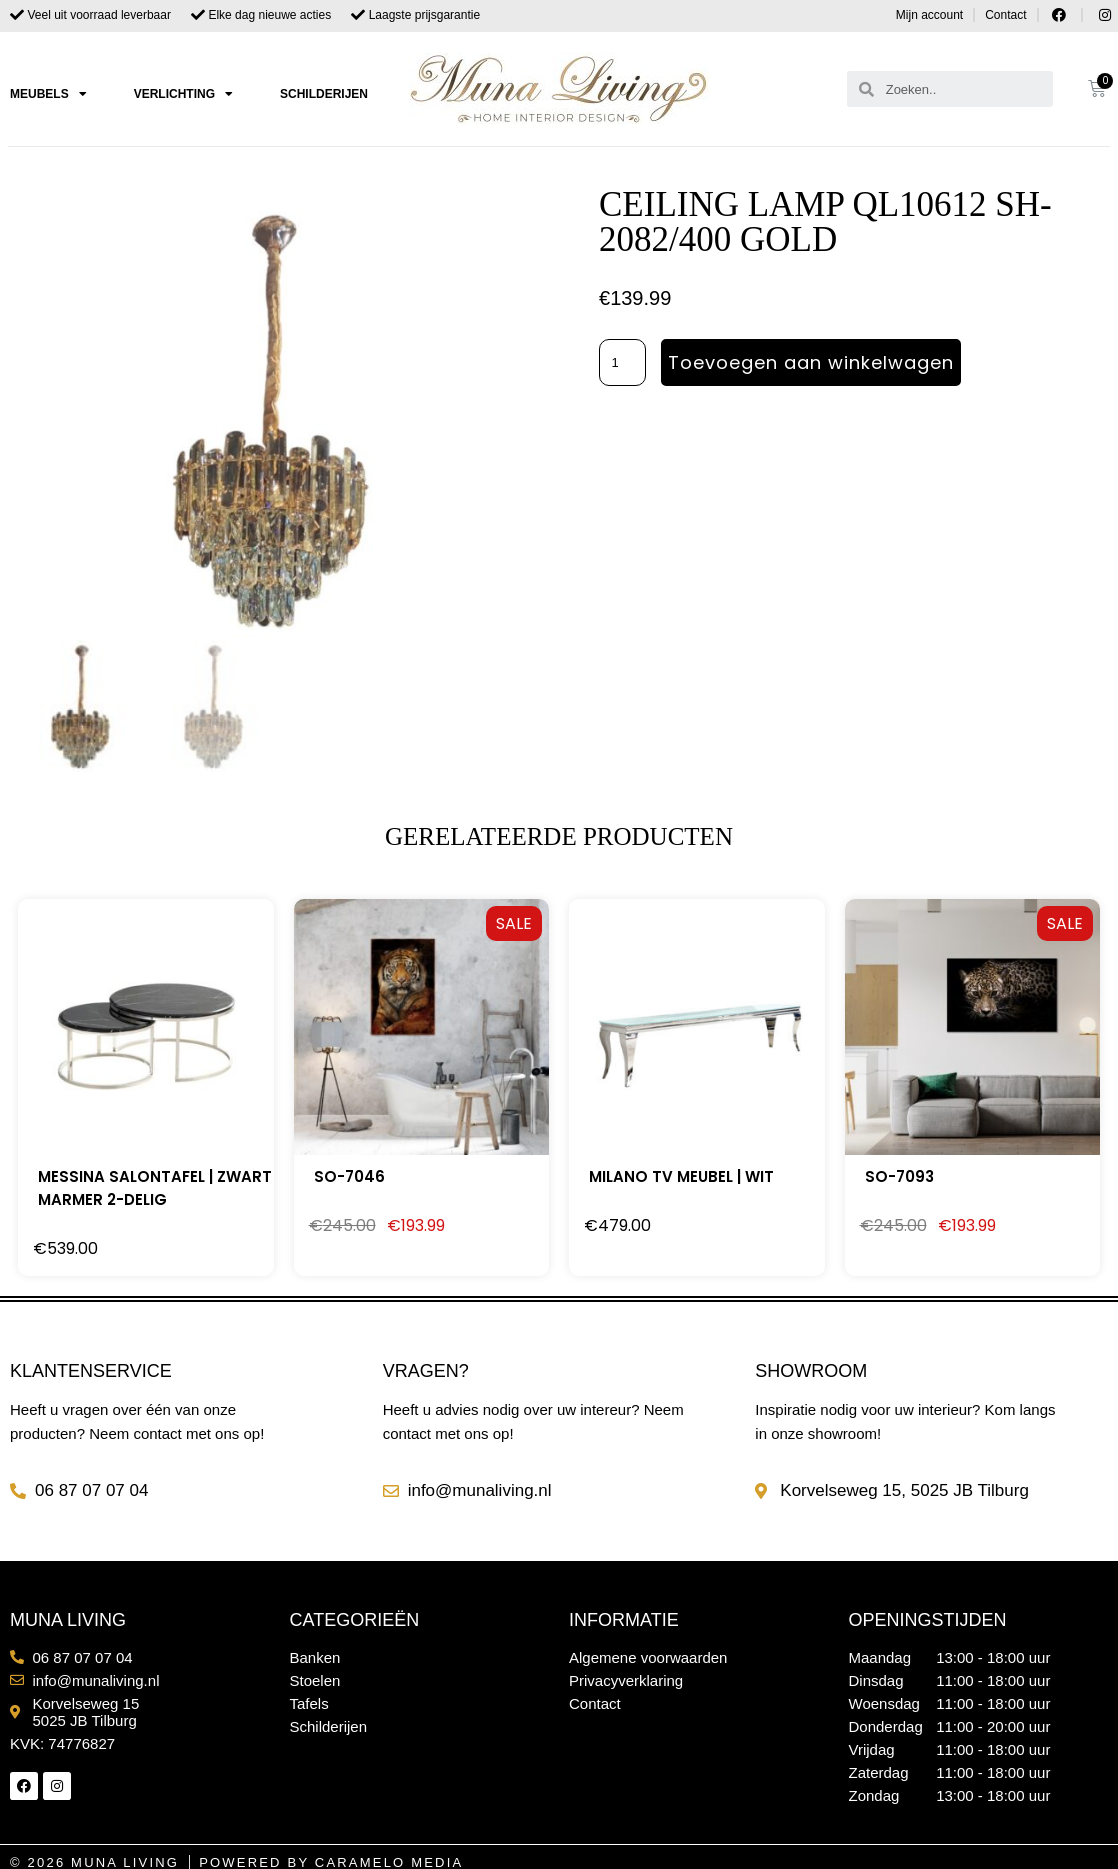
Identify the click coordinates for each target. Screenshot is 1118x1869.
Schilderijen (324, 94)
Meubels (48, 94)
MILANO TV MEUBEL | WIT (681, 1176)
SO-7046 (349, 1176)
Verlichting (183, 94)
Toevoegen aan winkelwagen (812, 362)
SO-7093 (899, 1176)
